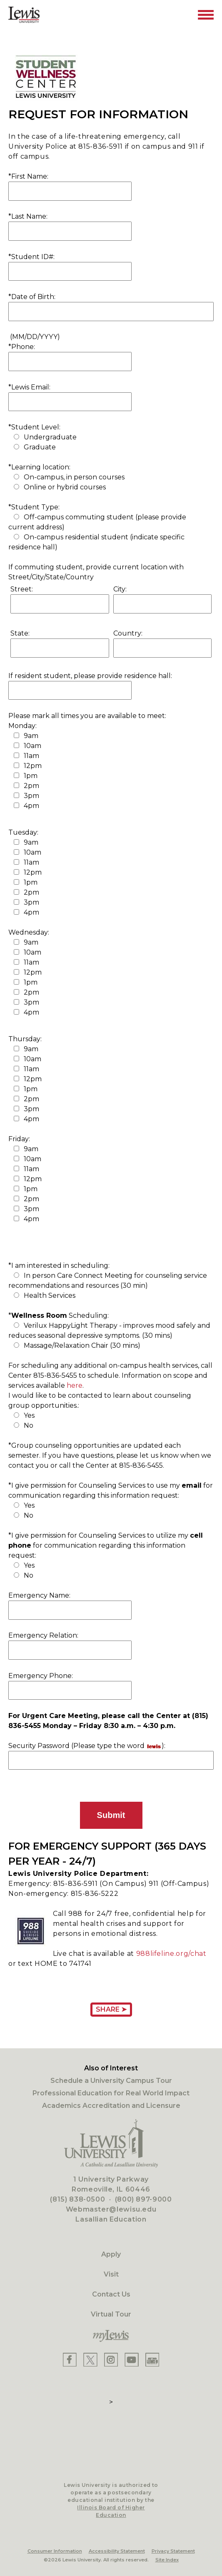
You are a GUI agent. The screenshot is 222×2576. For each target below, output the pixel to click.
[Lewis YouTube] (132, 2360)
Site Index (167, 2560)
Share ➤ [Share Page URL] (111, 2009)
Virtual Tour (111, 2314)
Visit (111, 2274)
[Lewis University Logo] (24, 15)
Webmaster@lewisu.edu (111, 2209)
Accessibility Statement (117, 2551)
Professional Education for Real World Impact (111, 2093)
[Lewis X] (90, 2360)
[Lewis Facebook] (70, 2360)
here (74, 1385)
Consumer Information (54, 2551)
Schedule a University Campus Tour (111, 2081)
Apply (111, 2254)
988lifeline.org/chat (171, 1954)
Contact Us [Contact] (111, 2294)
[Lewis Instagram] (111, 2360)
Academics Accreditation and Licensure (111, 2106)
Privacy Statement (173, 2551)
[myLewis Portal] (111, 2336)
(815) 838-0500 (77, 2199)
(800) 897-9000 (143, 2199)
